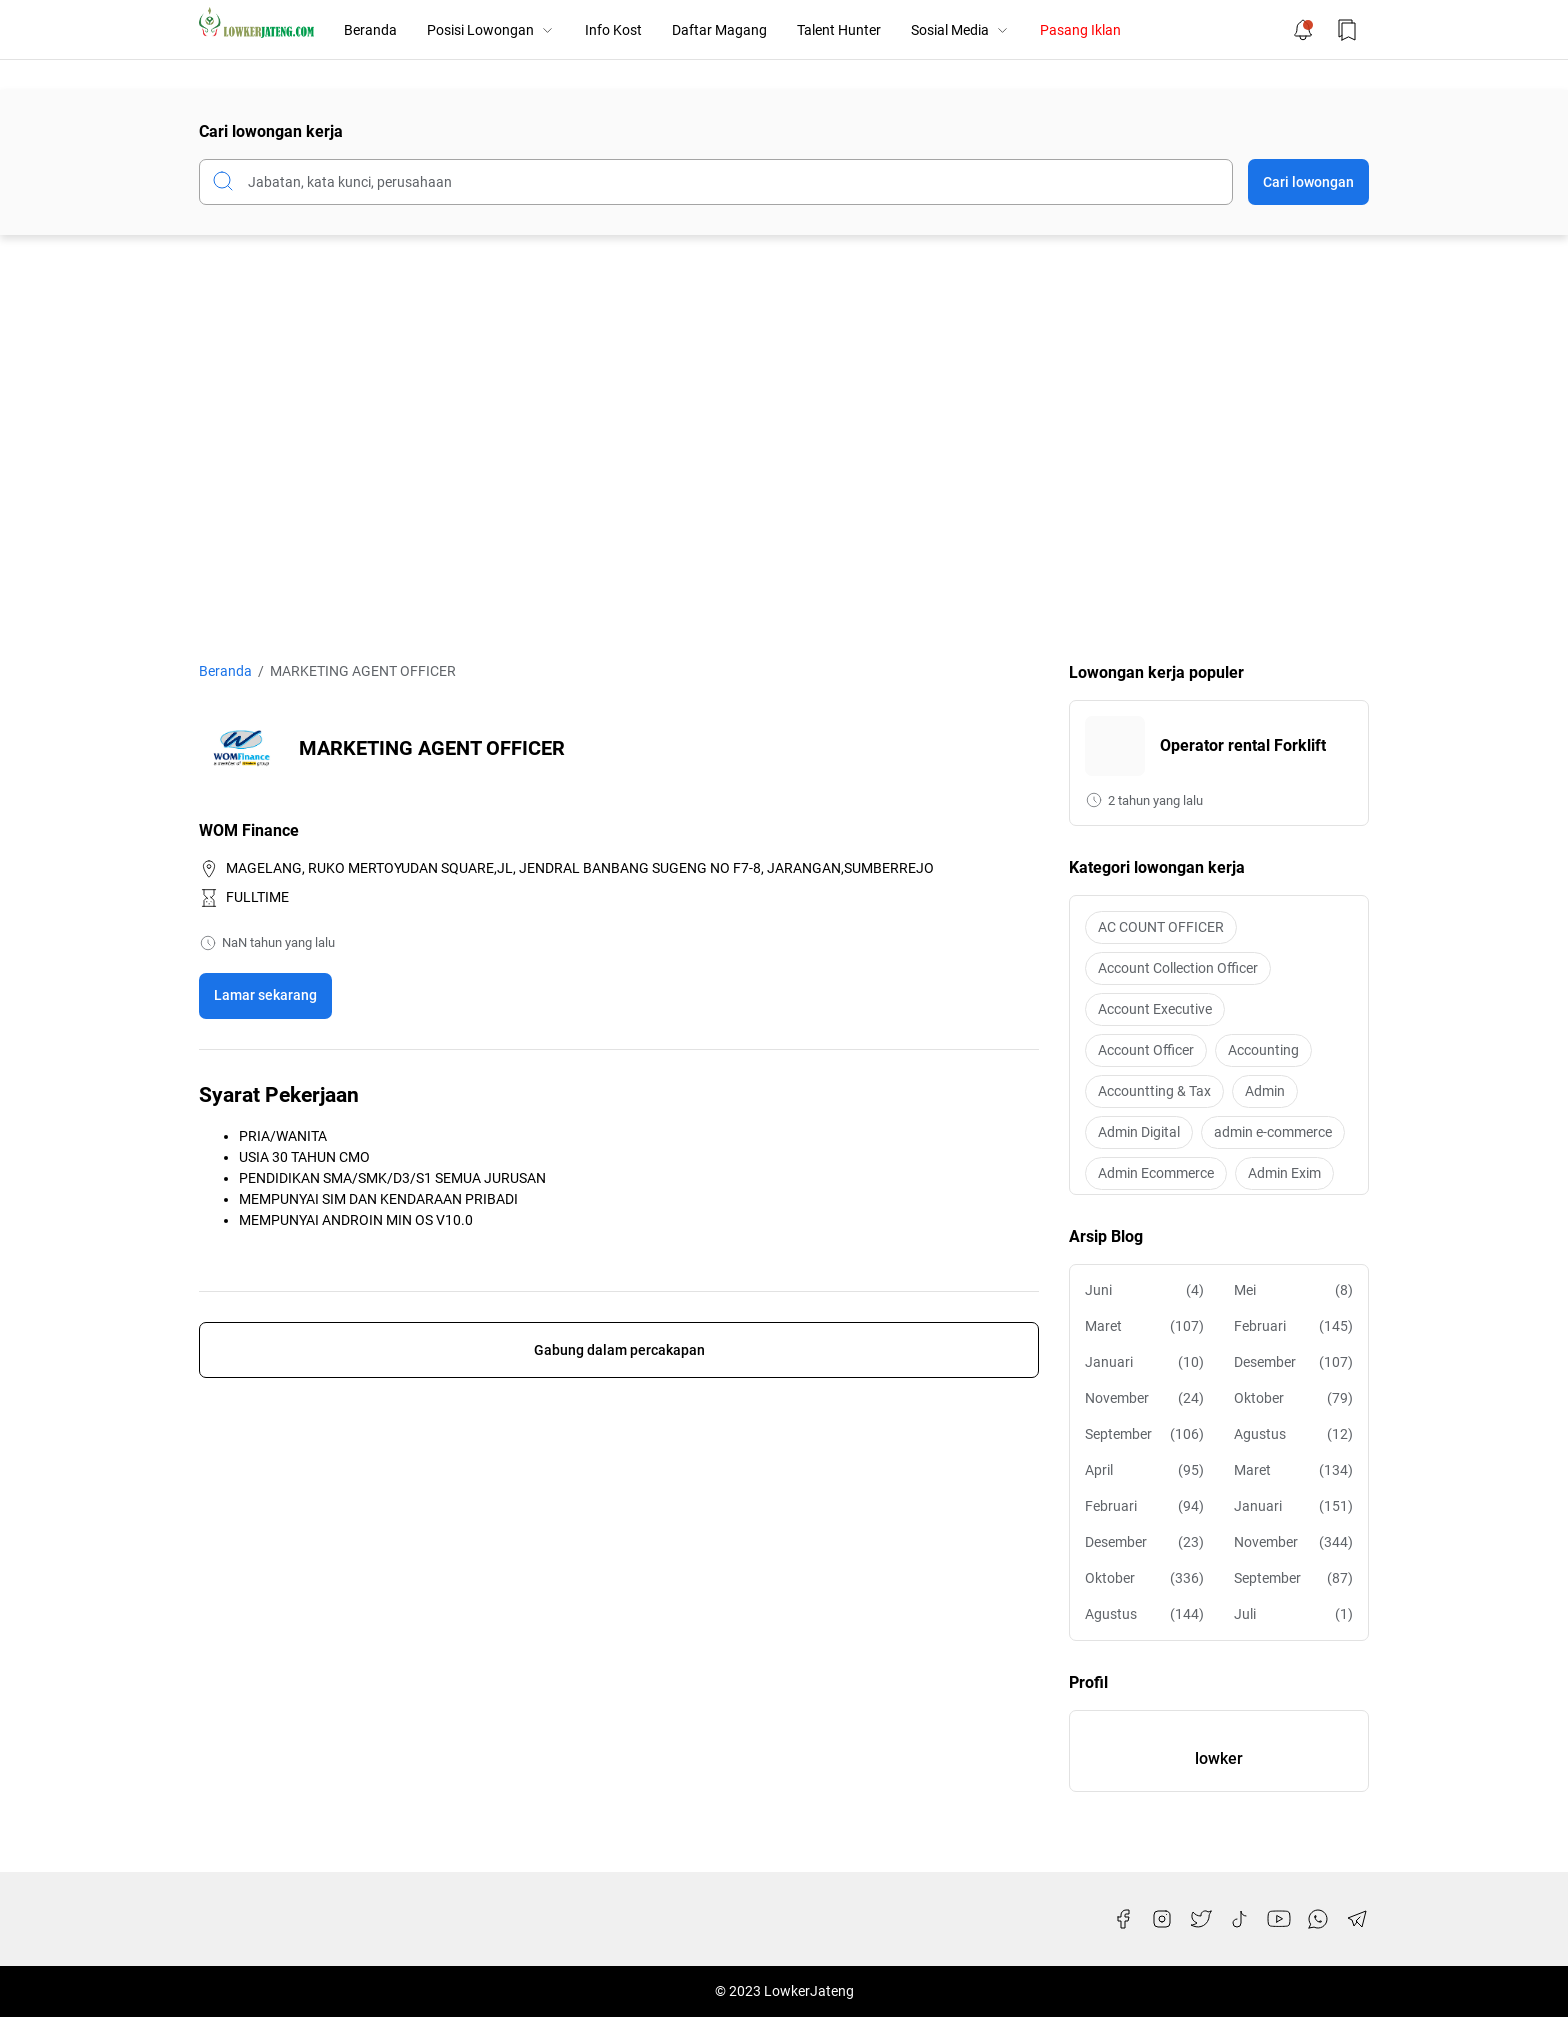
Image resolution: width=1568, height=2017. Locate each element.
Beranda (370, 30)
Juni (1144, 1290)
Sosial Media (960, 30)
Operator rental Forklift (1243, 745)
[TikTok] (1240, 1919)
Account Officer (1146, 1050)
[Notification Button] (1303, 30)
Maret (1144, 1326)
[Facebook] (1123, 1919)
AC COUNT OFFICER (1161, 927)
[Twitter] (1201, 1919)
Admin (1265, 1091)
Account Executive (1155, 1009)
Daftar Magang (719, 30)
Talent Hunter (839, 30)
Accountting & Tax (1154, 1091)
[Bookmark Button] (1347, 30)
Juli (1293, 1614)
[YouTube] (1279, 1919)
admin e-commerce (1273, 1132)
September (1144, 1434)
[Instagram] (1162, 1919)
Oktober (1293, 1398)
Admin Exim (1284, 1173)
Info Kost (613, 30)
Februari (1293, 1326)
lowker (1219, 1758)
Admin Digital (1139, 1132)
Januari (1144, 1362)
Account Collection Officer (1178, 968)
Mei (1293, 1290)
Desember (1293, 1362)
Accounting (1263, 1050)
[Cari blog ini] (716, 182)
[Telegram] (1357, 1919)
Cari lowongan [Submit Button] (1308, 182)
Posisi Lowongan (491, 30)
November (1144, 1398)
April (1144, 1470)
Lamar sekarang (265, 995)
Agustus (1293, 1434)
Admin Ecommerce (1156, 1173)
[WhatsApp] (1318, 1919)
